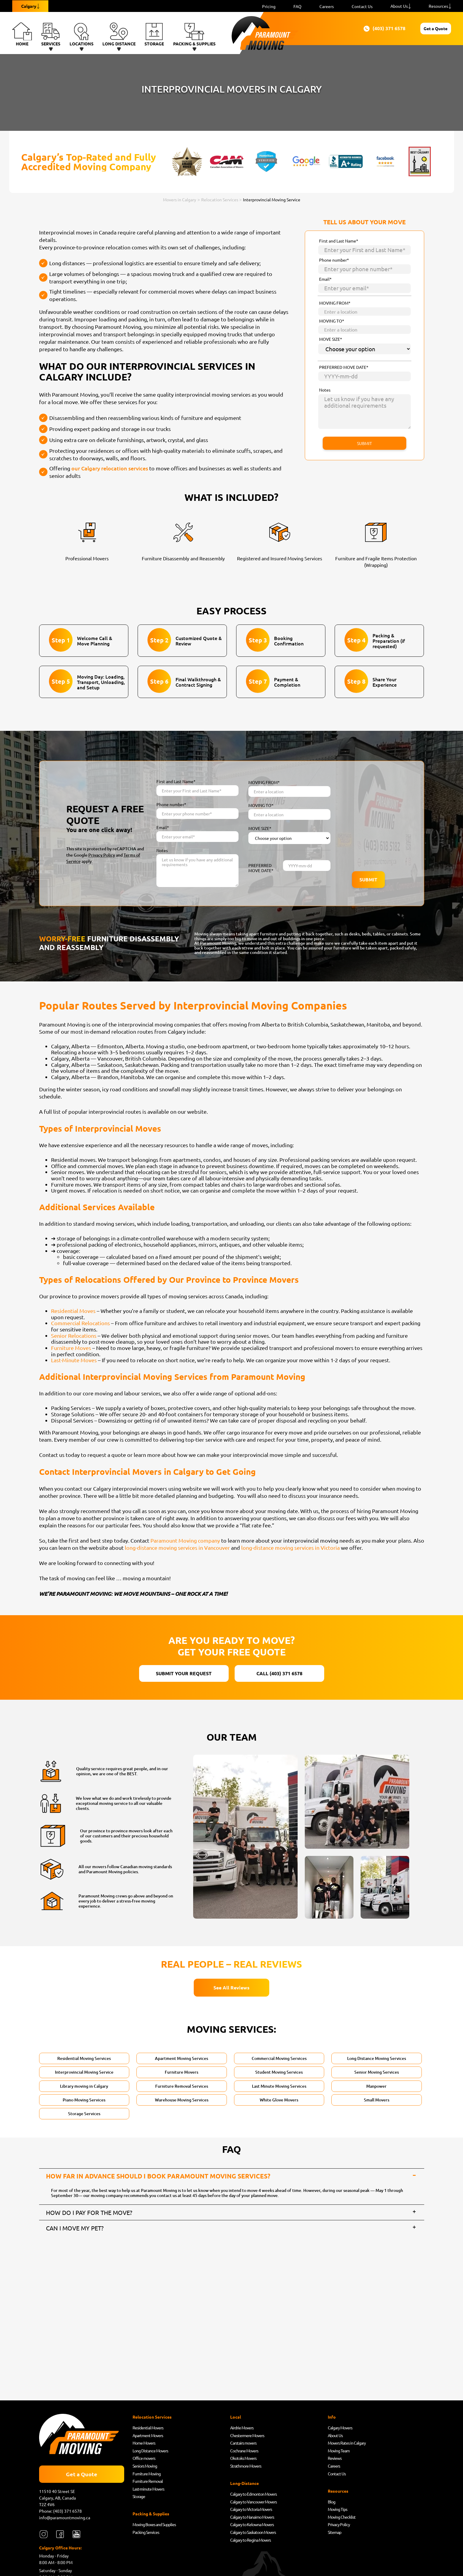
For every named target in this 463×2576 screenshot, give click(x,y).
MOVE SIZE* (330, 339)
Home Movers (144, 2444)
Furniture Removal (148, 2483)
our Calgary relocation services (109, 468)
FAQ (297, 6)
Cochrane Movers (244, 2452)
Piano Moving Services (84, 2100)
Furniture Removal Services (181, 2086)
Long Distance (119, 34)
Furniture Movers (181, 2072)
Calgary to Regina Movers (250, 2541)
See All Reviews (231, 1987)
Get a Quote (419, 28)
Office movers (144, 2460)
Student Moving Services (279, 2072)
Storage (154, 34)
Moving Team (339, 2452)
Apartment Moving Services (181, 2058)
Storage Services (84, 2113)
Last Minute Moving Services (279, 2086)
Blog (331, 2503)
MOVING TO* (331, 320)
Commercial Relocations (80, 1323)
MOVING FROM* (334, 303)
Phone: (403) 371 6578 (61, 2512)
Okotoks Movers (243, 2460)
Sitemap (334, 2534)
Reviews (335, 2460)
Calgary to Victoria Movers (251, 2511)
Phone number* (334, 260)
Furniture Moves (71, 1348)
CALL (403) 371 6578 (279, 1673)
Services (51, 34)
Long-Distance (244, 2485)
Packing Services (146, 2534)
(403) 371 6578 (353, 29)
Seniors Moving (145, 2467)
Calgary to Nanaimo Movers (252, 2518)
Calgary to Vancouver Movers (253, 2503)
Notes (324, 389)
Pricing (269, 6)
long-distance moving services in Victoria (290, 1547)
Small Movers (376, 2100)
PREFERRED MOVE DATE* (343, 367)
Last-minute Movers (148, 2490)
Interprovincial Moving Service (84, 2072)
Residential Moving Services (84, 2058)
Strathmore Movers (245, 2467)
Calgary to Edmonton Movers (253, 2495)
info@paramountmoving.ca (64, 2519)
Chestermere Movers (247, 2437)
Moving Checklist (342, 2518)
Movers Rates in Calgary (347, 2444)
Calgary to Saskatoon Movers (253, 2534)
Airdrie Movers (241, 2429)
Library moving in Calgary (84, 2086)
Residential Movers (148, 2429)
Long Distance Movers (150, 2452)
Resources (438, 6)
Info (332, 2418)
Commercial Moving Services (279, 2058)
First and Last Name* (338, 240)
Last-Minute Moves (74, 1360)
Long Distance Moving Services (376, 2058)
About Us (399, 6)
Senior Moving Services (376, 2072)
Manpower (376, 2086)
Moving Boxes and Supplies (154, 2526)
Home (22, 34)
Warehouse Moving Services (181, 2100)
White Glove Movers (279, 2100)
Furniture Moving (147, 2475)
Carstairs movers (243, 2444)
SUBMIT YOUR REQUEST (184, 1673)
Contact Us (362, 6)
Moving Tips (337, 2511)
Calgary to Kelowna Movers (252, 2526)
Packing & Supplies (194, 34)
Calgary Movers (340, 2429)
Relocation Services (152, 2418)
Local (235, 2418)
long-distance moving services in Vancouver (177, 1547)
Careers (326, 6)
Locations (81, 34)
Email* (325, 279)
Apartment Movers (148, 2437)
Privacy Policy (101, 855)
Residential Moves (73, 1311)
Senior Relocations (73, 1335)
